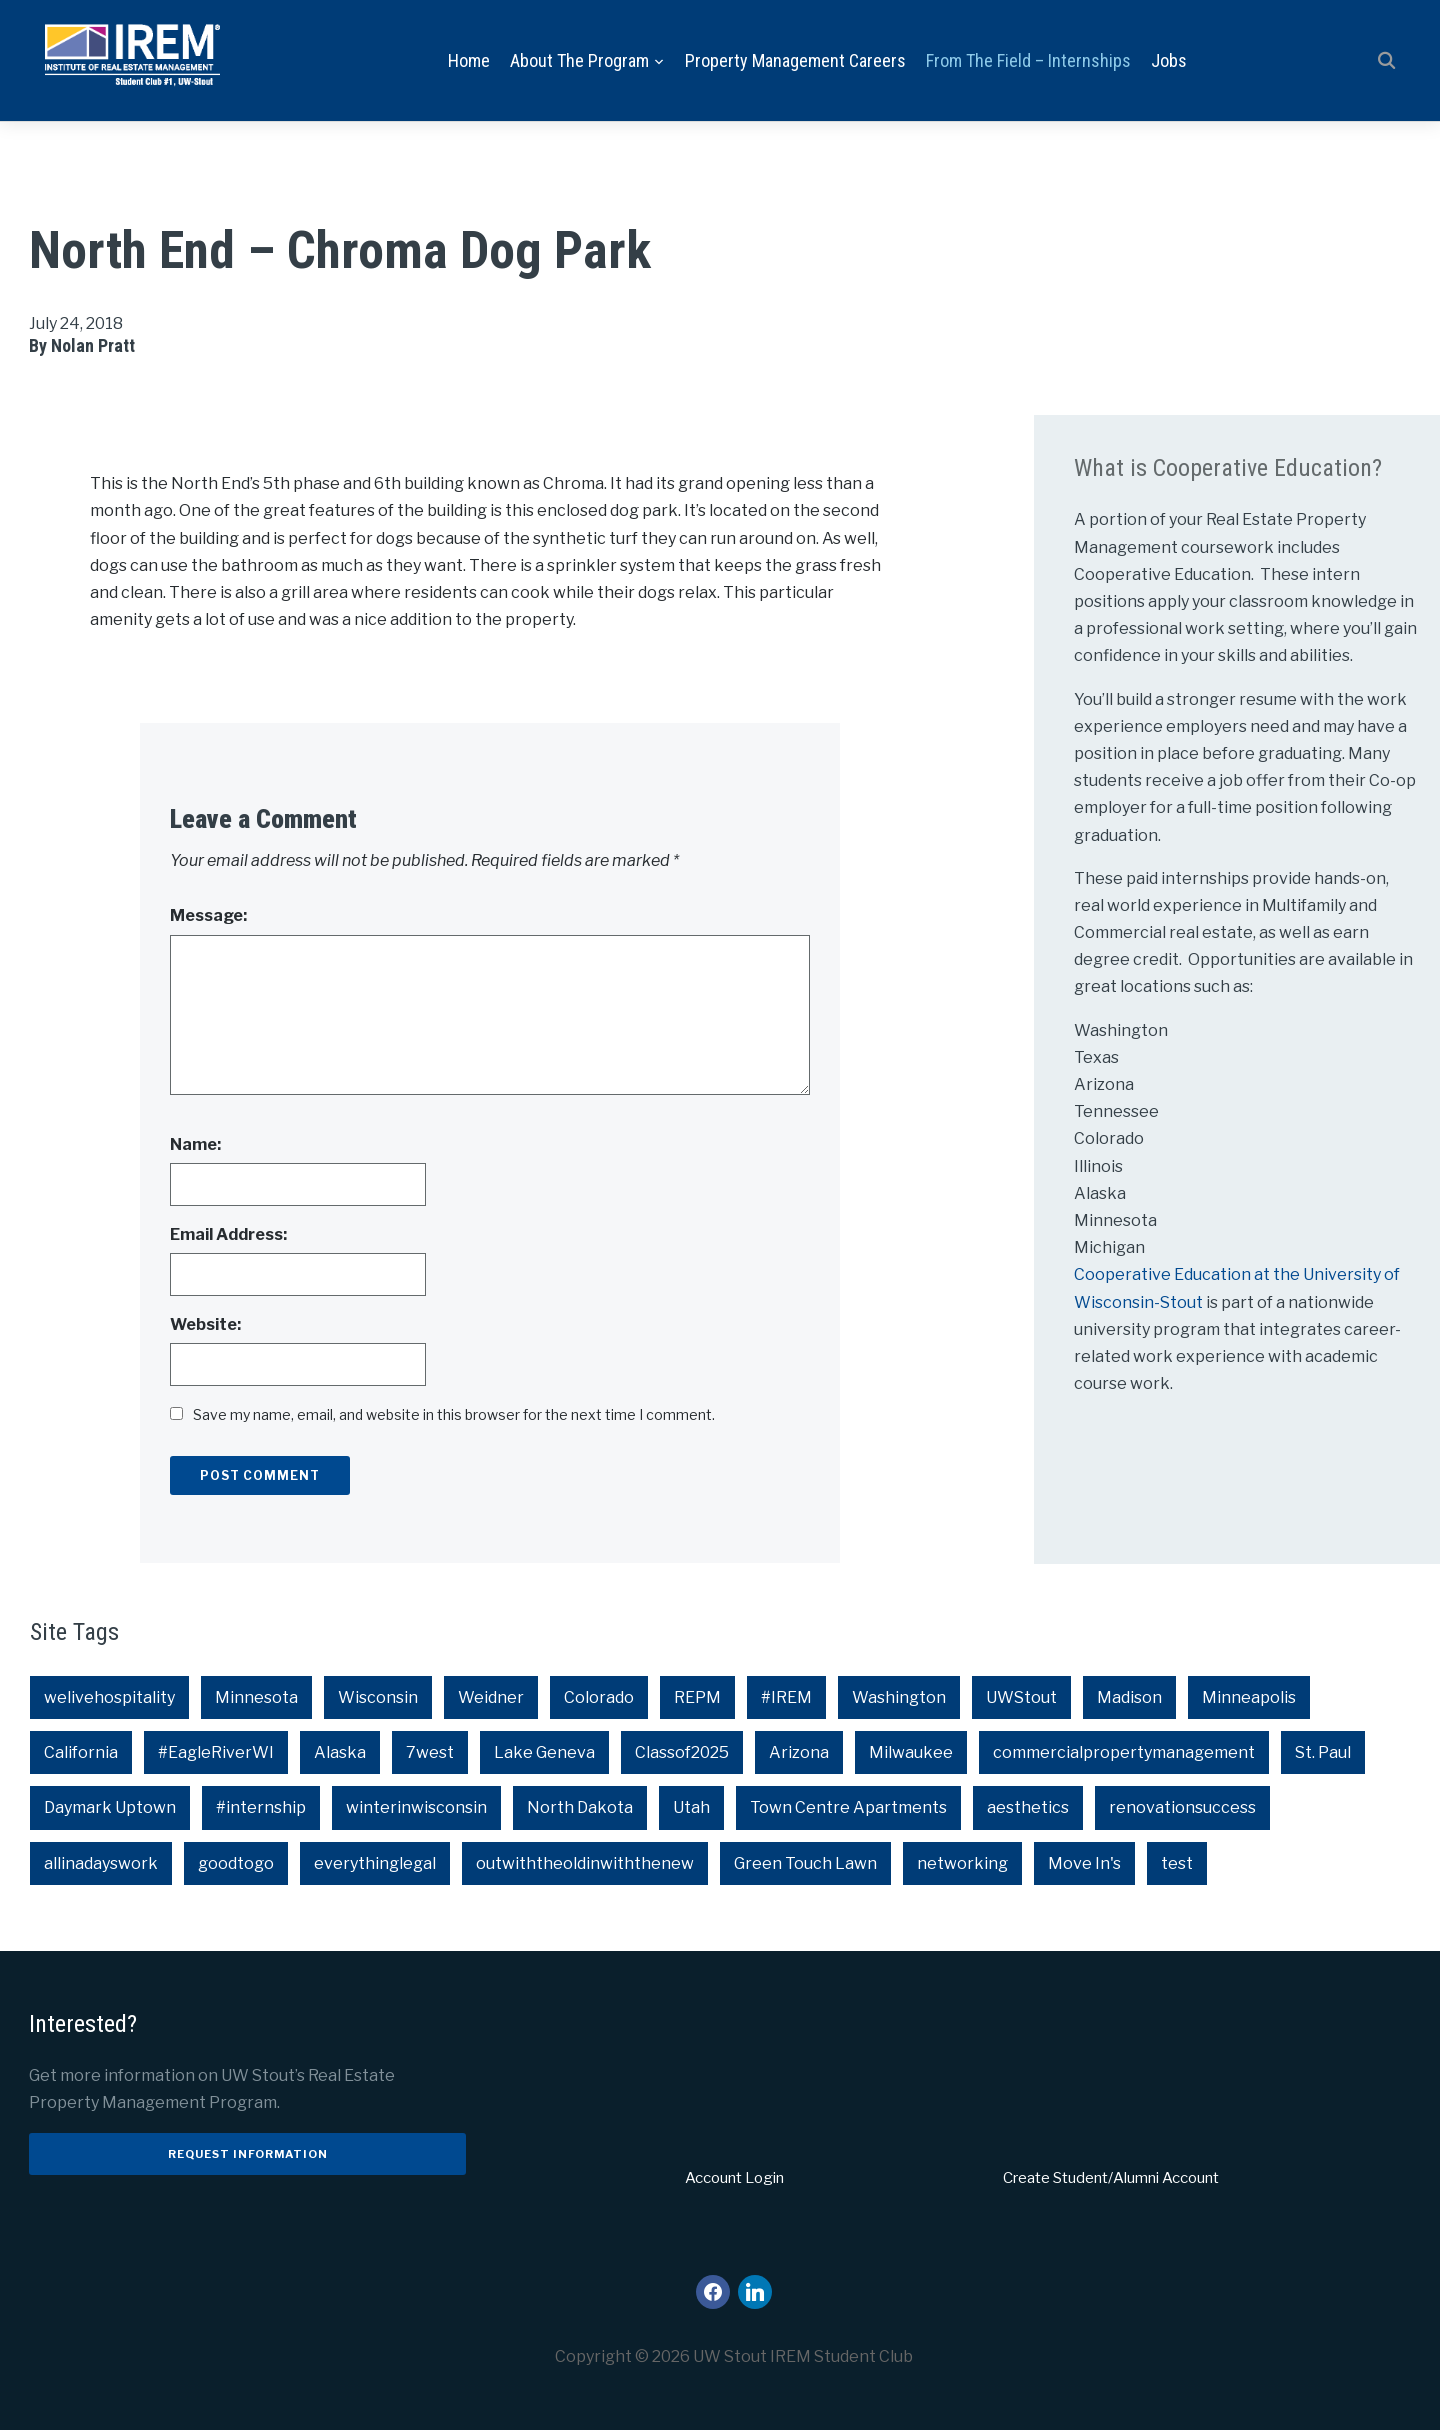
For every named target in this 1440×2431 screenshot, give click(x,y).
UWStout (1021, 1697)
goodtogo (236, 1863)
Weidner (491, 1697)
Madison (1129, 1697)
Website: (205, 1324)
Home (469, 60)
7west (430, 1753)
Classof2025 (682, 1753)
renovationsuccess (1182, 1808)
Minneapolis (1249, 1697)
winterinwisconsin (416, 1808)
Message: (208, 916)
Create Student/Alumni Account (1111, 2178)
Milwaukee (911, 1753)
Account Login (734, 2178)
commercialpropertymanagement (1124, 1753)
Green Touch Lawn (805, 1863)
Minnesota (256, 1697)
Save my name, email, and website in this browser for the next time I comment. (454, 1415)
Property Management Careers (795, 60)
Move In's (1084, 1863)
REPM (697, 1697)
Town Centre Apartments (848, 1808)
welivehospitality (109, 1697)
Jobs (1169, 60)
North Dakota (580, 1808)
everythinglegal (375, 1863)
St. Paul (1323, 1753)
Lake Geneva (544, 1753)
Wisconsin (378, 1697)
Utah (691, 1808)
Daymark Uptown (110, 1808)
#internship (261, 1808)
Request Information (248, 2154)
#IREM (786, 1697)
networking (962, 1863)
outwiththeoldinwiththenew (585, 1863)
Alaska (340, 1753)
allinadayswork (101, 1863)
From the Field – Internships (1028, 60)
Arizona (799, 1753)
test (1177, 1863)
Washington (899, 1697)
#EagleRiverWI (216, 1753)
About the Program (579, 60)
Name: (195, 1144)
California (81, 1753)
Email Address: (228, 1234)
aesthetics (1028, 1808)
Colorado (599, 1697)
